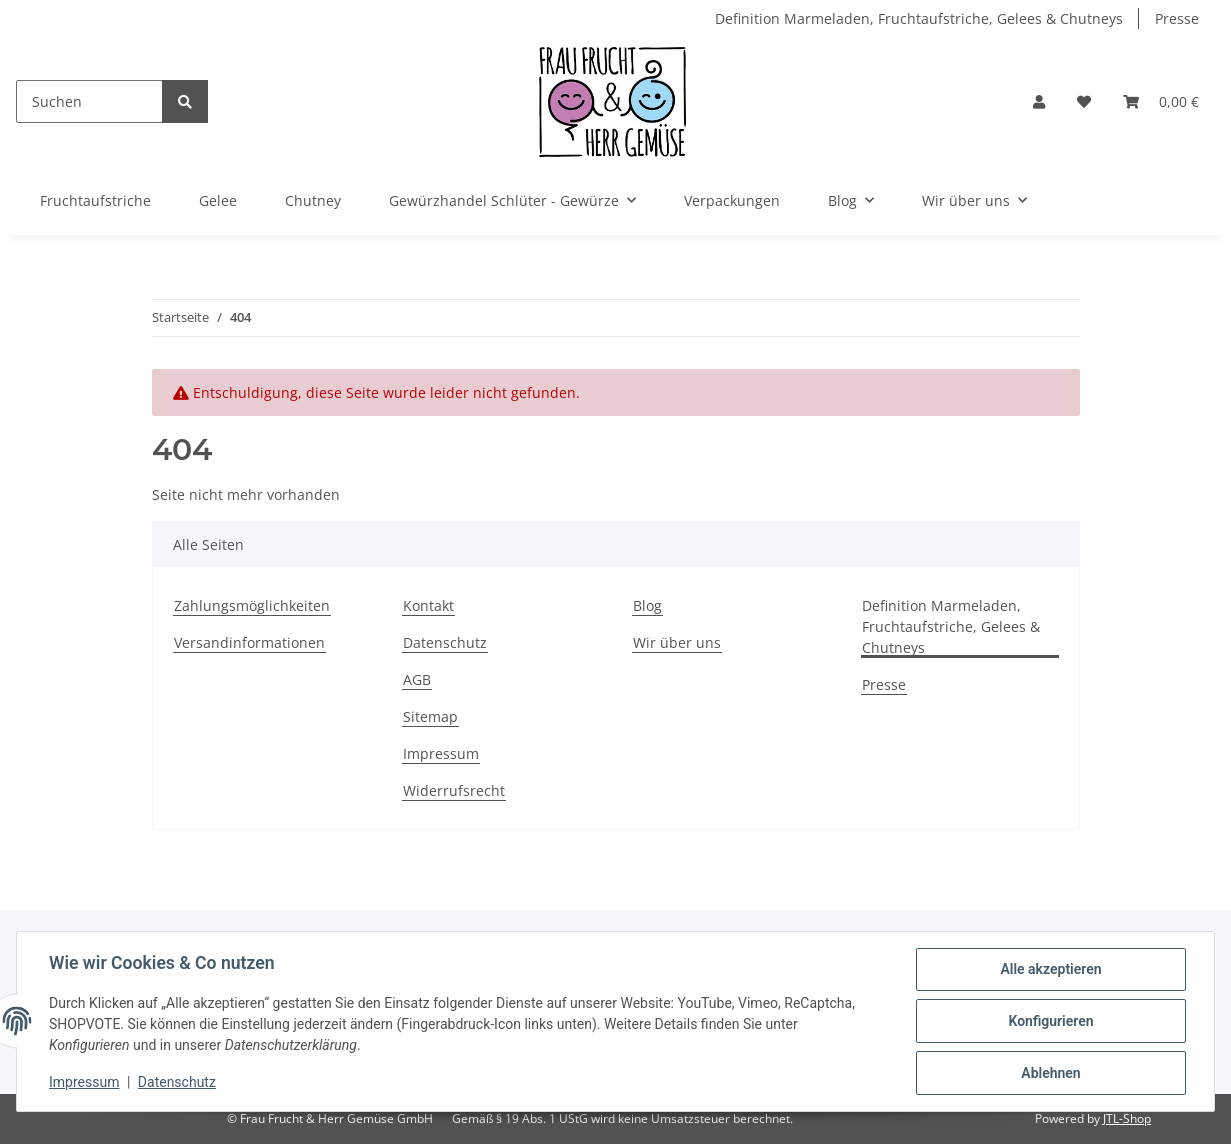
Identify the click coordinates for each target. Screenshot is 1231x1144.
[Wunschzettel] (1084, 101)
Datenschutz (445, 642)
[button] (1039, 101)
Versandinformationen (249, 642)
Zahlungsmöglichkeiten (252, 605)
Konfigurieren (1050, 1021)
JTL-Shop (1127, 1118)
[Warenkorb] (1161, 101)
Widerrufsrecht (454, 790)
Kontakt (428, 605)
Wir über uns (677, 642)
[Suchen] (89, 101)
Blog (647, 605)
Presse (1177, 18)
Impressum (441, 753)
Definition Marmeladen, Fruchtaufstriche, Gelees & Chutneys (919, 18)
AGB (417, 679)
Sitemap (430, 716)
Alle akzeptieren (1050, 969)
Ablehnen (1050, 1073)
